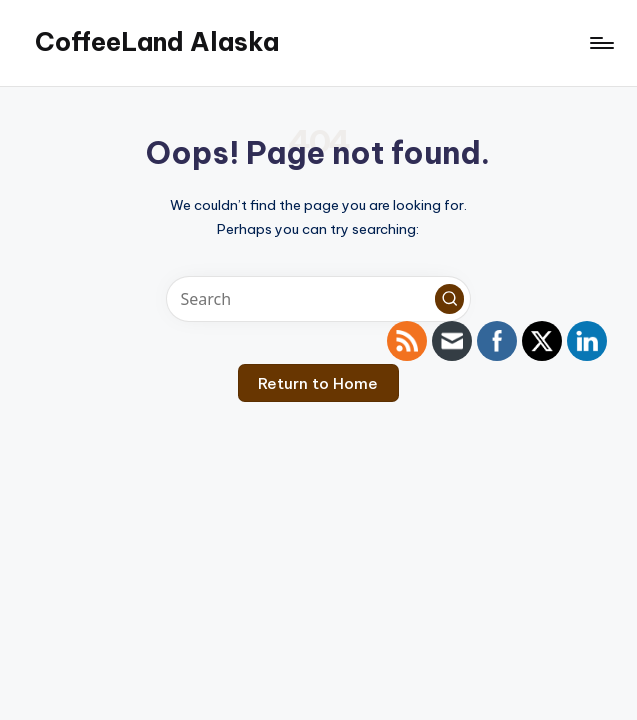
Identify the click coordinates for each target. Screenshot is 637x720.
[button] (450, 299)
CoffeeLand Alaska (157, 42)
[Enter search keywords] (318, 299)
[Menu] (600, 43)
